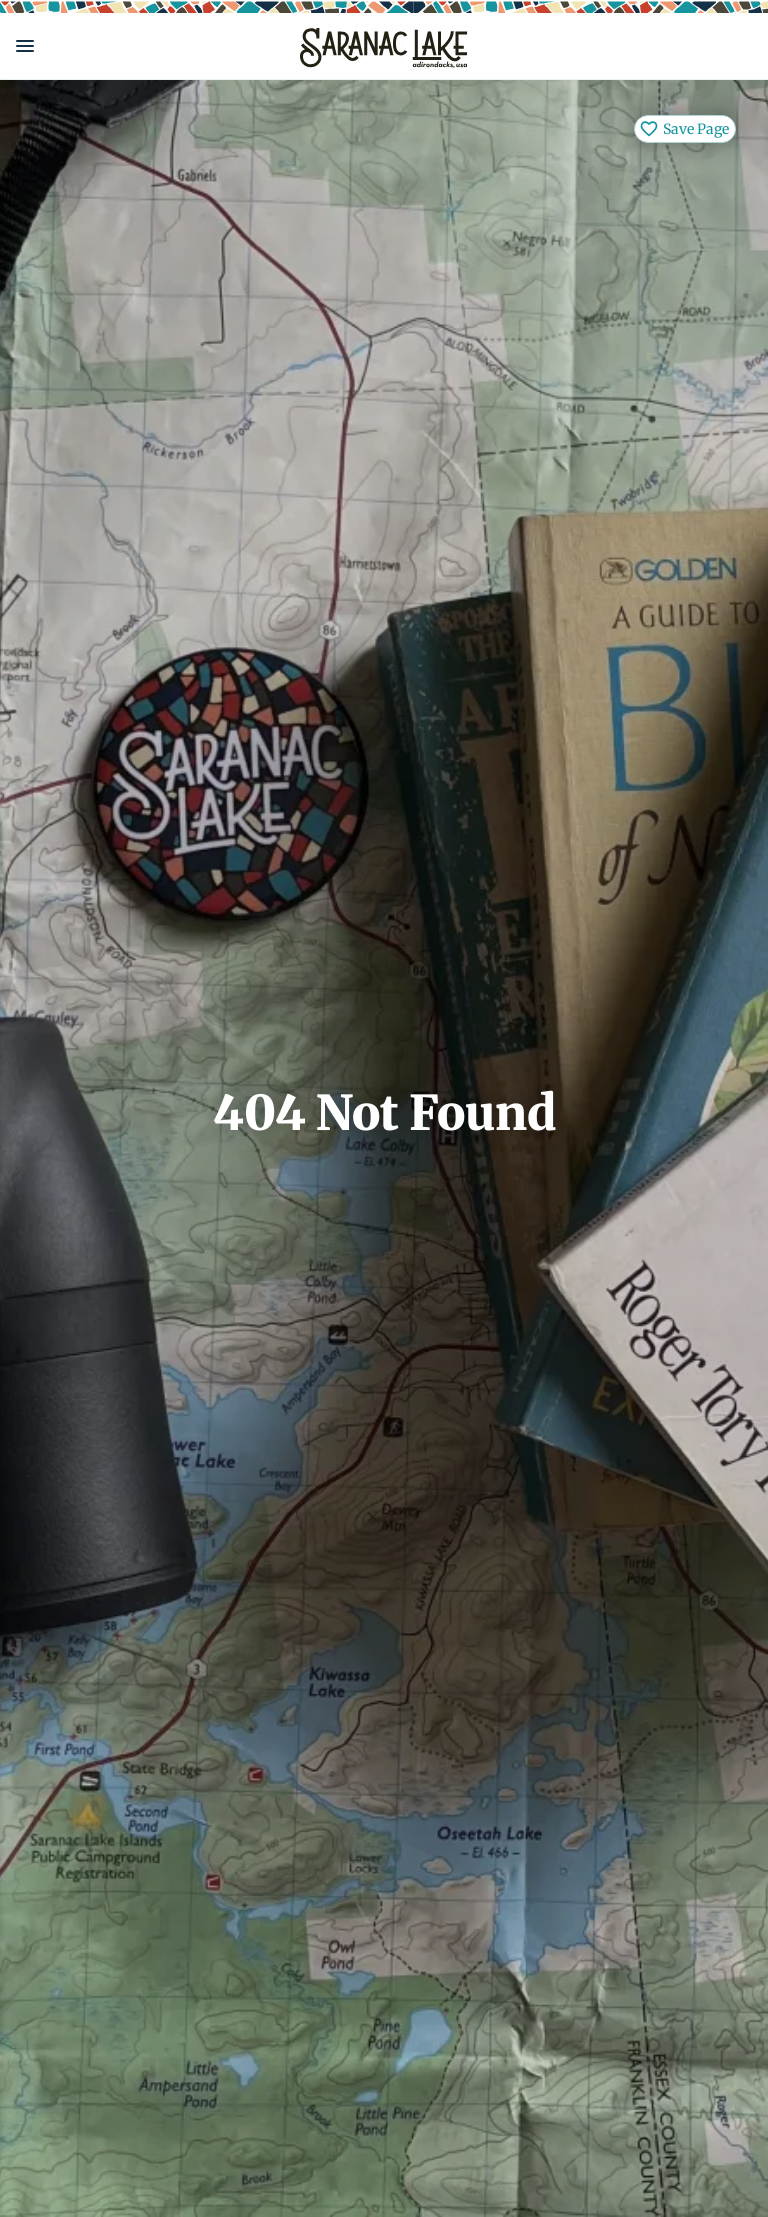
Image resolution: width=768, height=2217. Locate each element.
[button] (142, 46)
